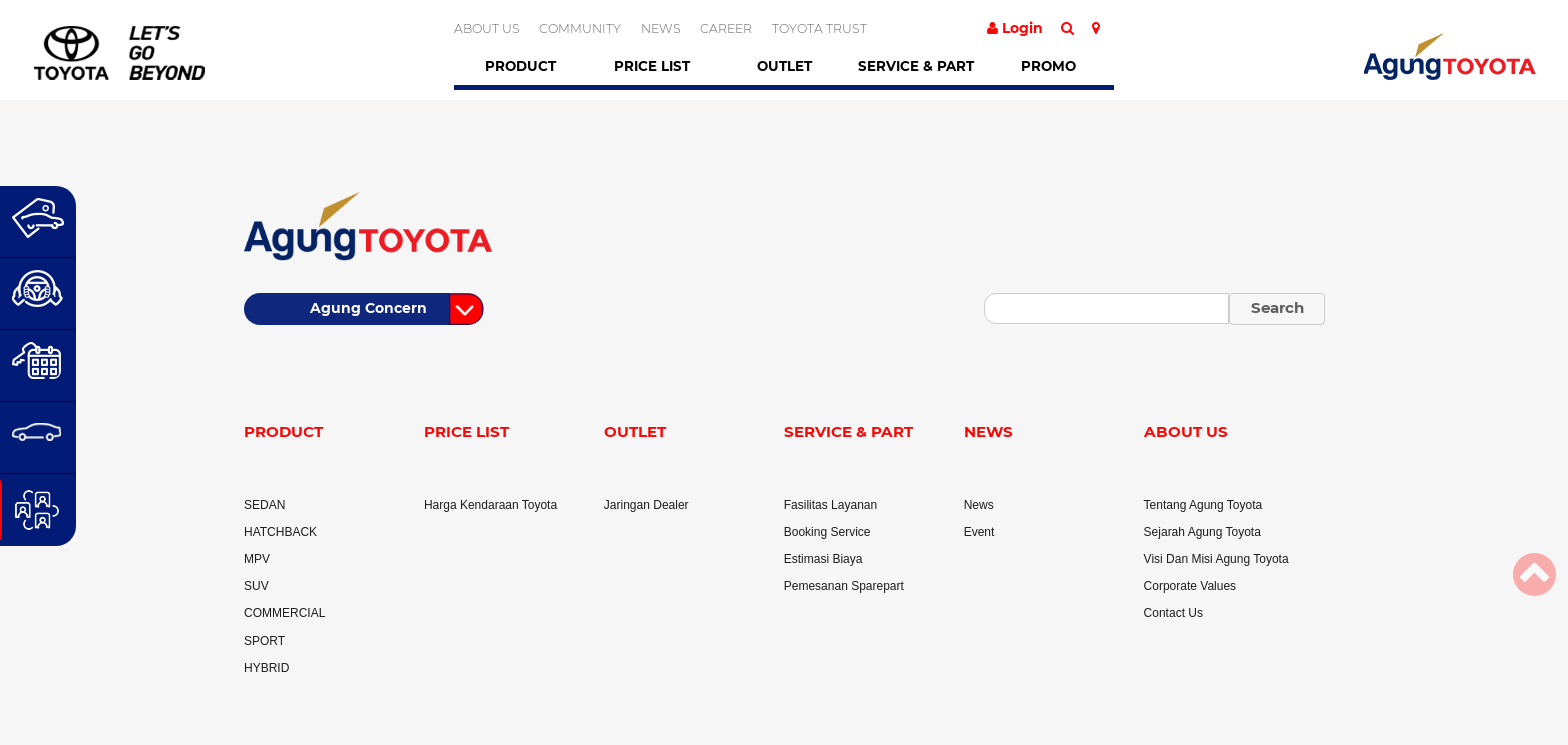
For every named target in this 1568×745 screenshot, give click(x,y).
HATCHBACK (280, 532)
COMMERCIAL (284, 613)
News (979, 505)
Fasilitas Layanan (830, 505)
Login (1015, 28)
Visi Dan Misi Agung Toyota (1216, 559)
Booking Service (827, 532)
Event (979, 532)
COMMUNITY (580, 28)
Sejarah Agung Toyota (1202, 532)
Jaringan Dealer (646, 505)
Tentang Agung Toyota (1203, 505)
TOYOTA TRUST (819, 28)
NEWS (661, 28)
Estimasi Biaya (823, 559)
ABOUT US (487, 28)
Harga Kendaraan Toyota (490, 505)
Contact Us (1173, 613)
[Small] (1106, 308)
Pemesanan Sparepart (844, 586)
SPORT (264, 641)
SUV (256, 586)
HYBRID (266, 668)
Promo (1048, 66)
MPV (257, 559)
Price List (652, 66)
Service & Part (916, 66)
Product (520, 66)
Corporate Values (1190, 586)
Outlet (784, 66)
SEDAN (264, 505)
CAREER (726, 28)
